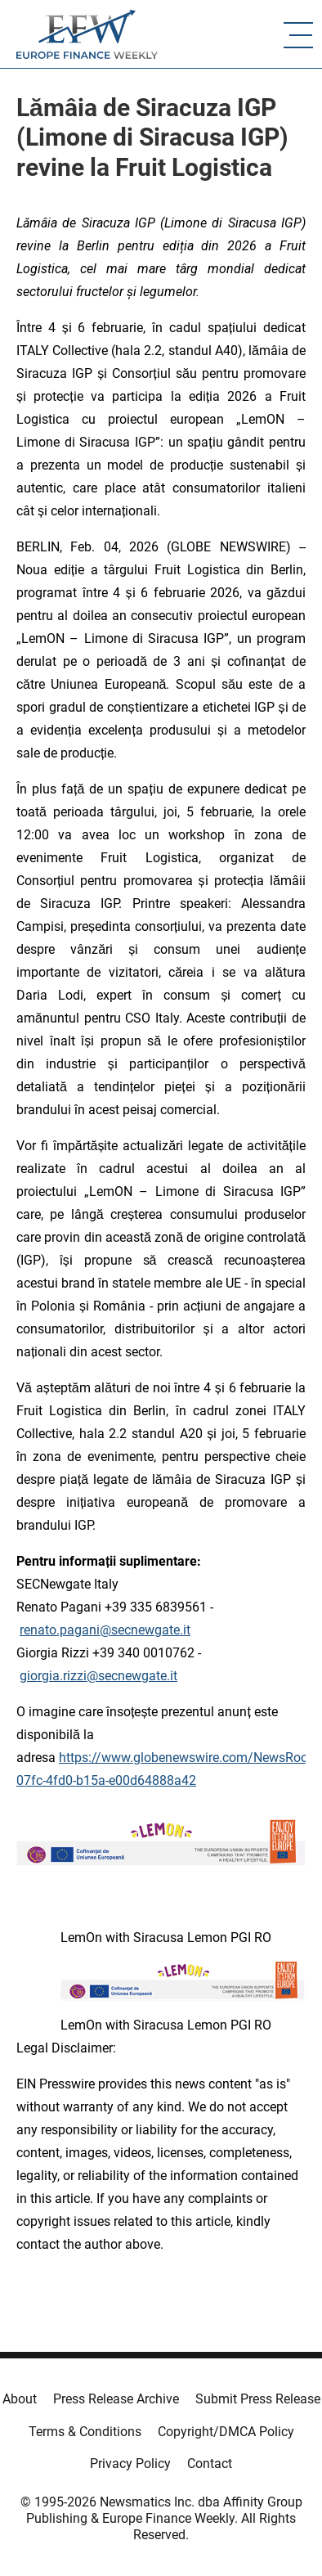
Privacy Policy (130, 2463)
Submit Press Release (257, 2399)
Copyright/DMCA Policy (226, 2431)
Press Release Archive (116, 2399)
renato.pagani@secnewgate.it (105, 1630)
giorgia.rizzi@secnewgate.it (98, 1676)
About (19, 2399)
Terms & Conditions (85, 2431)
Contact (209, 2463)
